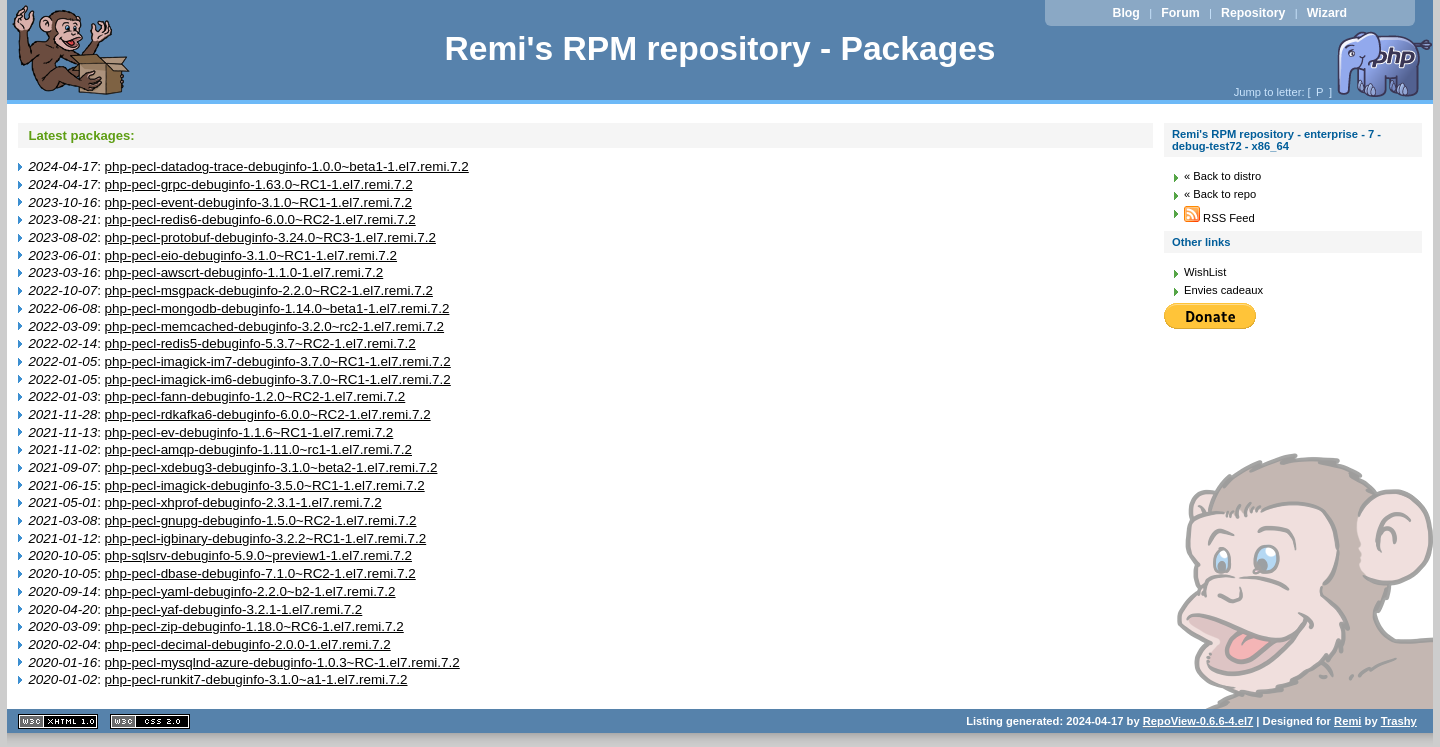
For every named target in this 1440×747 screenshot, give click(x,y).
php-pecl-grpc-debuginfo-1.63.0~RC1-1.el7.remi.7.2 (259, 184)
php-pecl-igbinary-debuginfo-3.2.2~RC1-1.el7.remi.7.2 (266, 538)
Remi (1347, 721)
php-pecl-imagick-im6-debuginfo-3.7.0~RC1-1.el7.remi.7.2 (278, 379)
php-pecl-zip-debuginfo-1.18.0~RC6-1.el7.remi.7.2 (254, 626)
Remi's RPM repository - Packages (719, 48)
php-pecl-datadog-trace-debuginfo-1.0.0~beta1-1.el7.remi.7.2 (287, 166)
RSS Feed (1219, 218)
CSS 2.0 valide (150, 721)
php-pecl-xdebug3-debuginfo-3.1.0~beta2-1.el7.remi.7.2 (271, 467)
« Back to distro (1222, 176)
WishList (1205, 272)
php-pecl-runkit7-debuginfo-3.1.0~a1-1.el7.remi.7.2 (256, 679)
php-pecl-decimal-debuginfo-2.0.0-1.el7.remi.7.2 (248, 644)
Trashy (1399, 721)
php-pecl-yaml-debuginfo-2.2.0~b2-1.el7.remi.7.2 (250, 591)
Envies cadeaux (1223, 290)
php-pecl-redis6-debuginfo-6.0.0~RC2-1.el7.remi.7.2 (260, 219)
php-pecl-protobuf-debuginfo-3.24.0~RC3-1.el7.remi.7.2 (270, 237)
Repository (1253, 13)
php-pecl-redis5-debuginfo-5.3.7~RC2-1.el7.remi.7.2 (260, 343)
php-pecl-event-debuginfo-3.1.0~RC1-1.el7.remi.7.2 (258, 202)
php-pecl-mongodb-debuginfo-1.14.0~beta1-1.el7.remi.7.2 (277, 308)
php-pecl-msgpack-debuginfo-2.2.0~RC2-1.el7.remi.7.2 (269, 290)
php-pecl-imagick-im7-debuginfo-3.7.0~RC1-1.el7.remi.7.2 (278, 361)
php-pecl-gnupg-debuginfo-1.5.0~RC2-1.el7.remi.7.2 (261, 520)
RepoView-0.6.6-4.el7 (1198, 721)
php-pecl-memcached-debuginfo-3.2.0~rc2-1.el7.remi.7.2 (274, 326)
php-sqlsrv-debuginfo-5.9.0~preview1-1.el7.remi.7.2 (258, 555)
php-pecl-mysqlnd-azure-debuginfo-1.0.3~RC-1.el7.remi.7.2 (282, 662)
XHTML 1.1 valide (58, 721)
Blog (1126, 13)
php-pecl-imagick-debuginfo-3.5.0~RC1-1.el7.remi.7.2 (265, 485)
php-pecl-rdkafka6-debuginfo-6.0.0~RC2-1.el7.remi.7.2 (268, 414)
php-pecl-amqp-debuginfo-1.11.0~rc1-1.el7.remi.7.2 (258, 449)
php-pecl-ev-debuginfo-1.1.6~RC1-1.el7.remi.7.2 (249, 432)
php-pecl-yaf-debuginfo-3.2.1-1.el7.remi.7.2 (234, 609)
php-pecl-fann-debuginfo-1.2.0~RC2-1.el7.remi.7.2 (255, 396)
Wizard (1327, 13)
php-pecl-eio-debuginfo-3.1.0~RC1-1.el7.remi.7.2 (251, 255)
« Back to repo (1220, 194)
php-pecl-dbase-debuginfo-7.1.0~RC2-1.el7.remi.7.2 (260, 573)
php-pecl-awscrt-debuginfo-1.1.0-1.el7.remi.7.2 (244, 272)
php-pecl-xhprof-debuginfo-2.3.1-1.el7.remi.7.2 (243, 502)
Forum (1180, 13)
